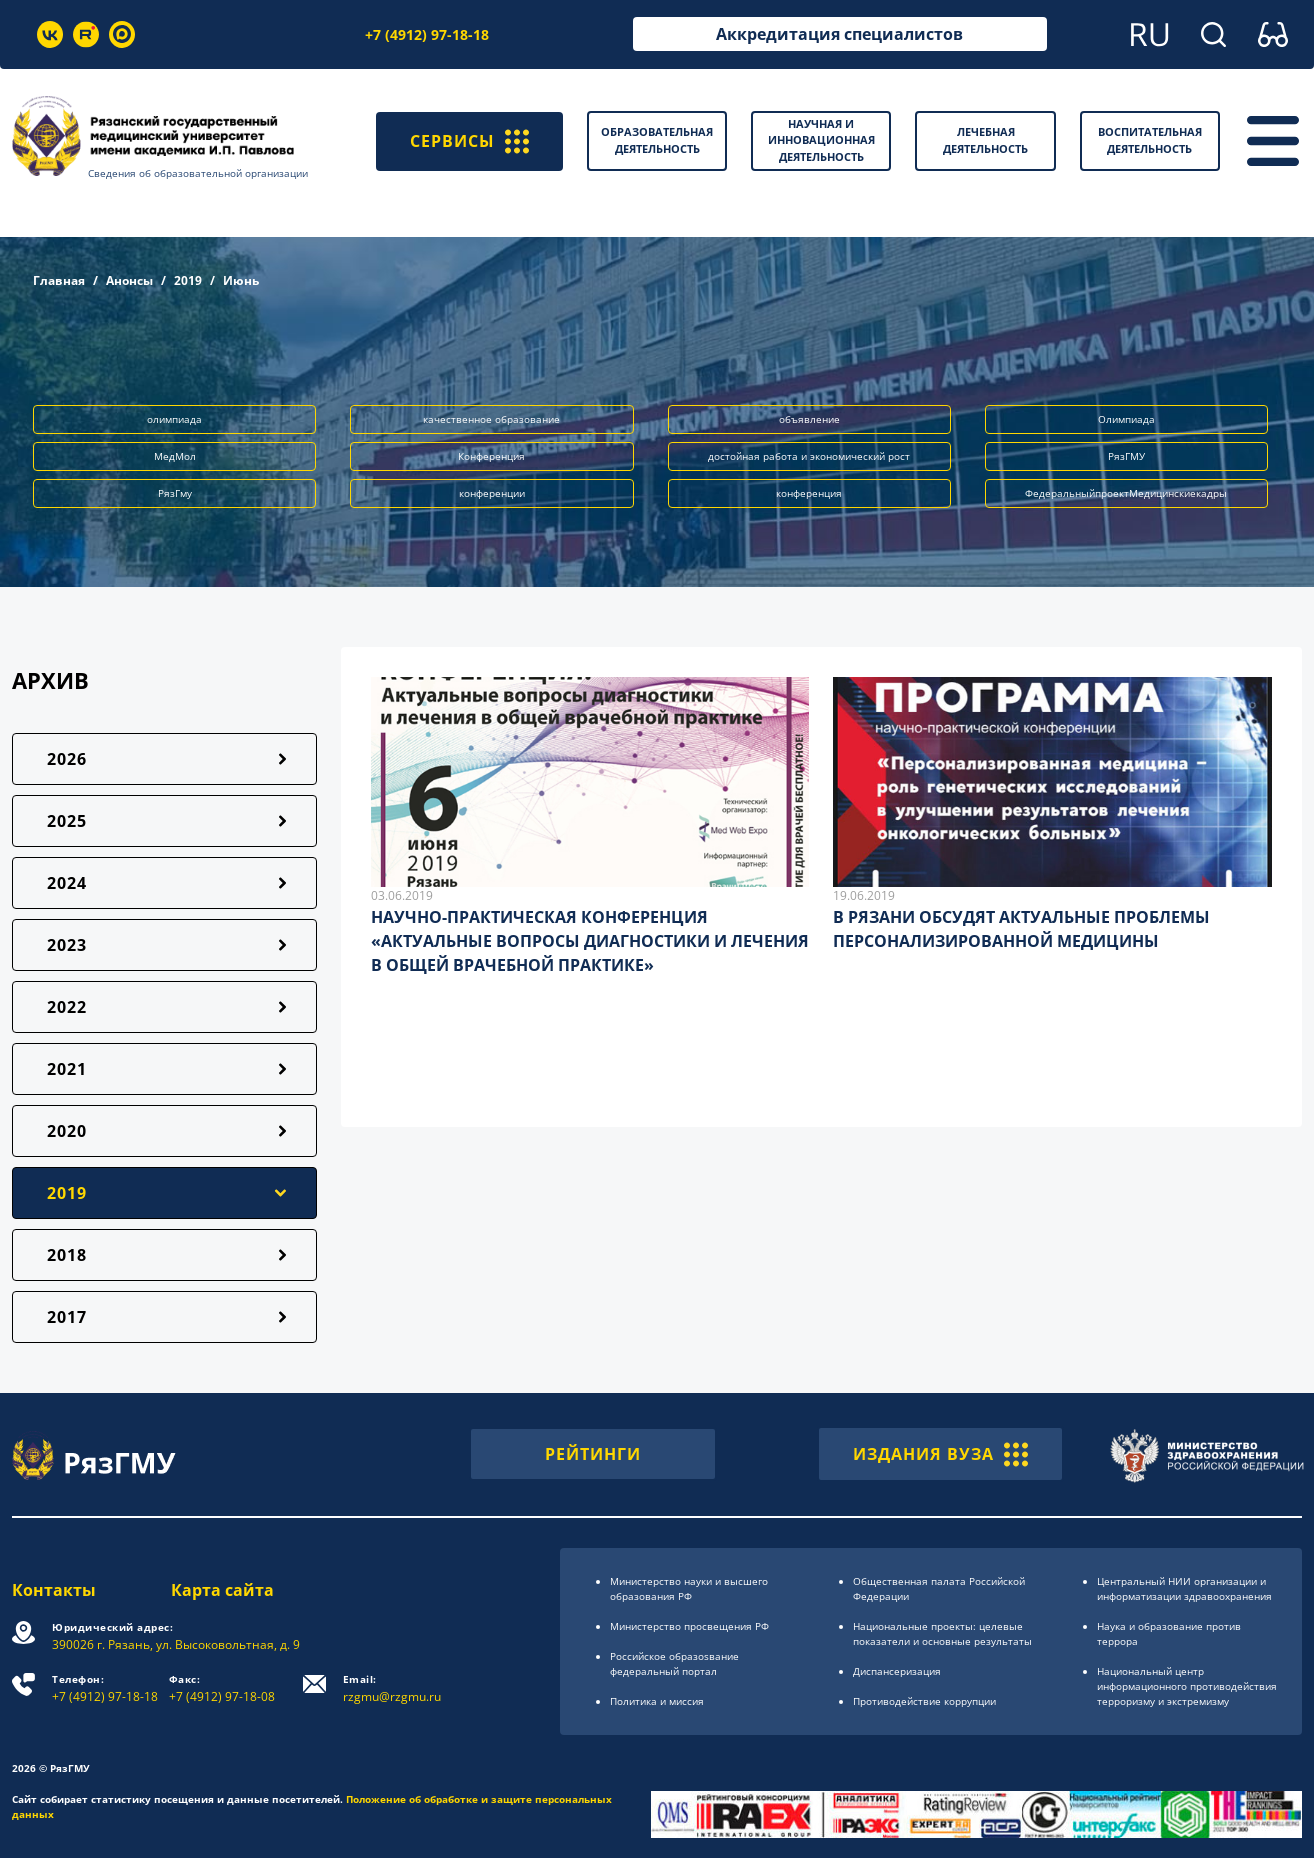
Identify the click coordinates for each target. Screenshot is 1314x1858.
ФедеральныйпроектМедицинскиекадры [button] (1126, 493)
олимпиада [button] (174, 419)
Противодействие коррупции (924, 1701)
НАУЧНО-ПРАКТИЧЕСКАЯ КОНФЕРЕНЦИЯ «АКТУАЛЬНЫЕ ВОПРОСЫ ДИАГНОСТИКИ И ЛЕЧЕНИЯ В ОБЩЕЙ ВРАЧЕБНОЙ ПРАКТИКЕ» (590, 941)
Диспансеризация (897, 1671)
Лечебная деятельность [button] (985, 140)
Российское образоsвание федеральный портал (674, 1663)
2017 (67, 1317)
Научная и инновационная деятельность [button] (821, 140)
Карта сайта (222, 1590)
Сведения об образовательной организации (198, 173)
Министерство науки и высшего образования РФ (689, 1588)
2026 (67, 759)
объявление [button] (809, 419)
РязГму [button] (175, 493)
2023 (67, 945)
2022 (67, 1007)
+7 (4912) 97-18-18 (427, 34)
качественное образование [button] (491, 419)
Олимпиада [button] (1126, 419)
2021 (67, 1069)
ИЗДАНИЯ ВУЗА (940, 1454)
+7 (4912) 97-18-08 (222, 1688)
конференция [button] (809, 493)
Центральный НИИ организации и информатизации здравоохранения (1184, 1588)
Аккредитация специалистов (839, 34)
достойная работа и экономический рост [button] (809, 456)
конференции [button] (492, 493)
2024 (67, 883)
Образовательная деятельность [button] (657, 140)
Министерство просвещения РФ (689, 1626)
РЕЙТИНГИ (593, 1454)
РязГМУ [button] (1126, 456)
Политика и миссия (657, 1701)
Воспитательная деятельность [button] (1150, 140)
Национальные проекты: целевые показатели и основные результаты (942, 1633)
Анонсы (129, 280)
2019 (188, 280)
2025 (67, 821)
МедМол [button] (175, 456)
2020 (67, 1131)
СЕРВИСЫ (469, 141)
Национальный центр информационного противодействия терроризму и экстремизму (1187, 1686)
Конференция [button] (491, 456)
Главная (59, 280)
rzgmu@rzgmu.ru (392, 1688)
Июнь (241, 280)
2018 (67, 1255)
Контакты (54, 1590)
